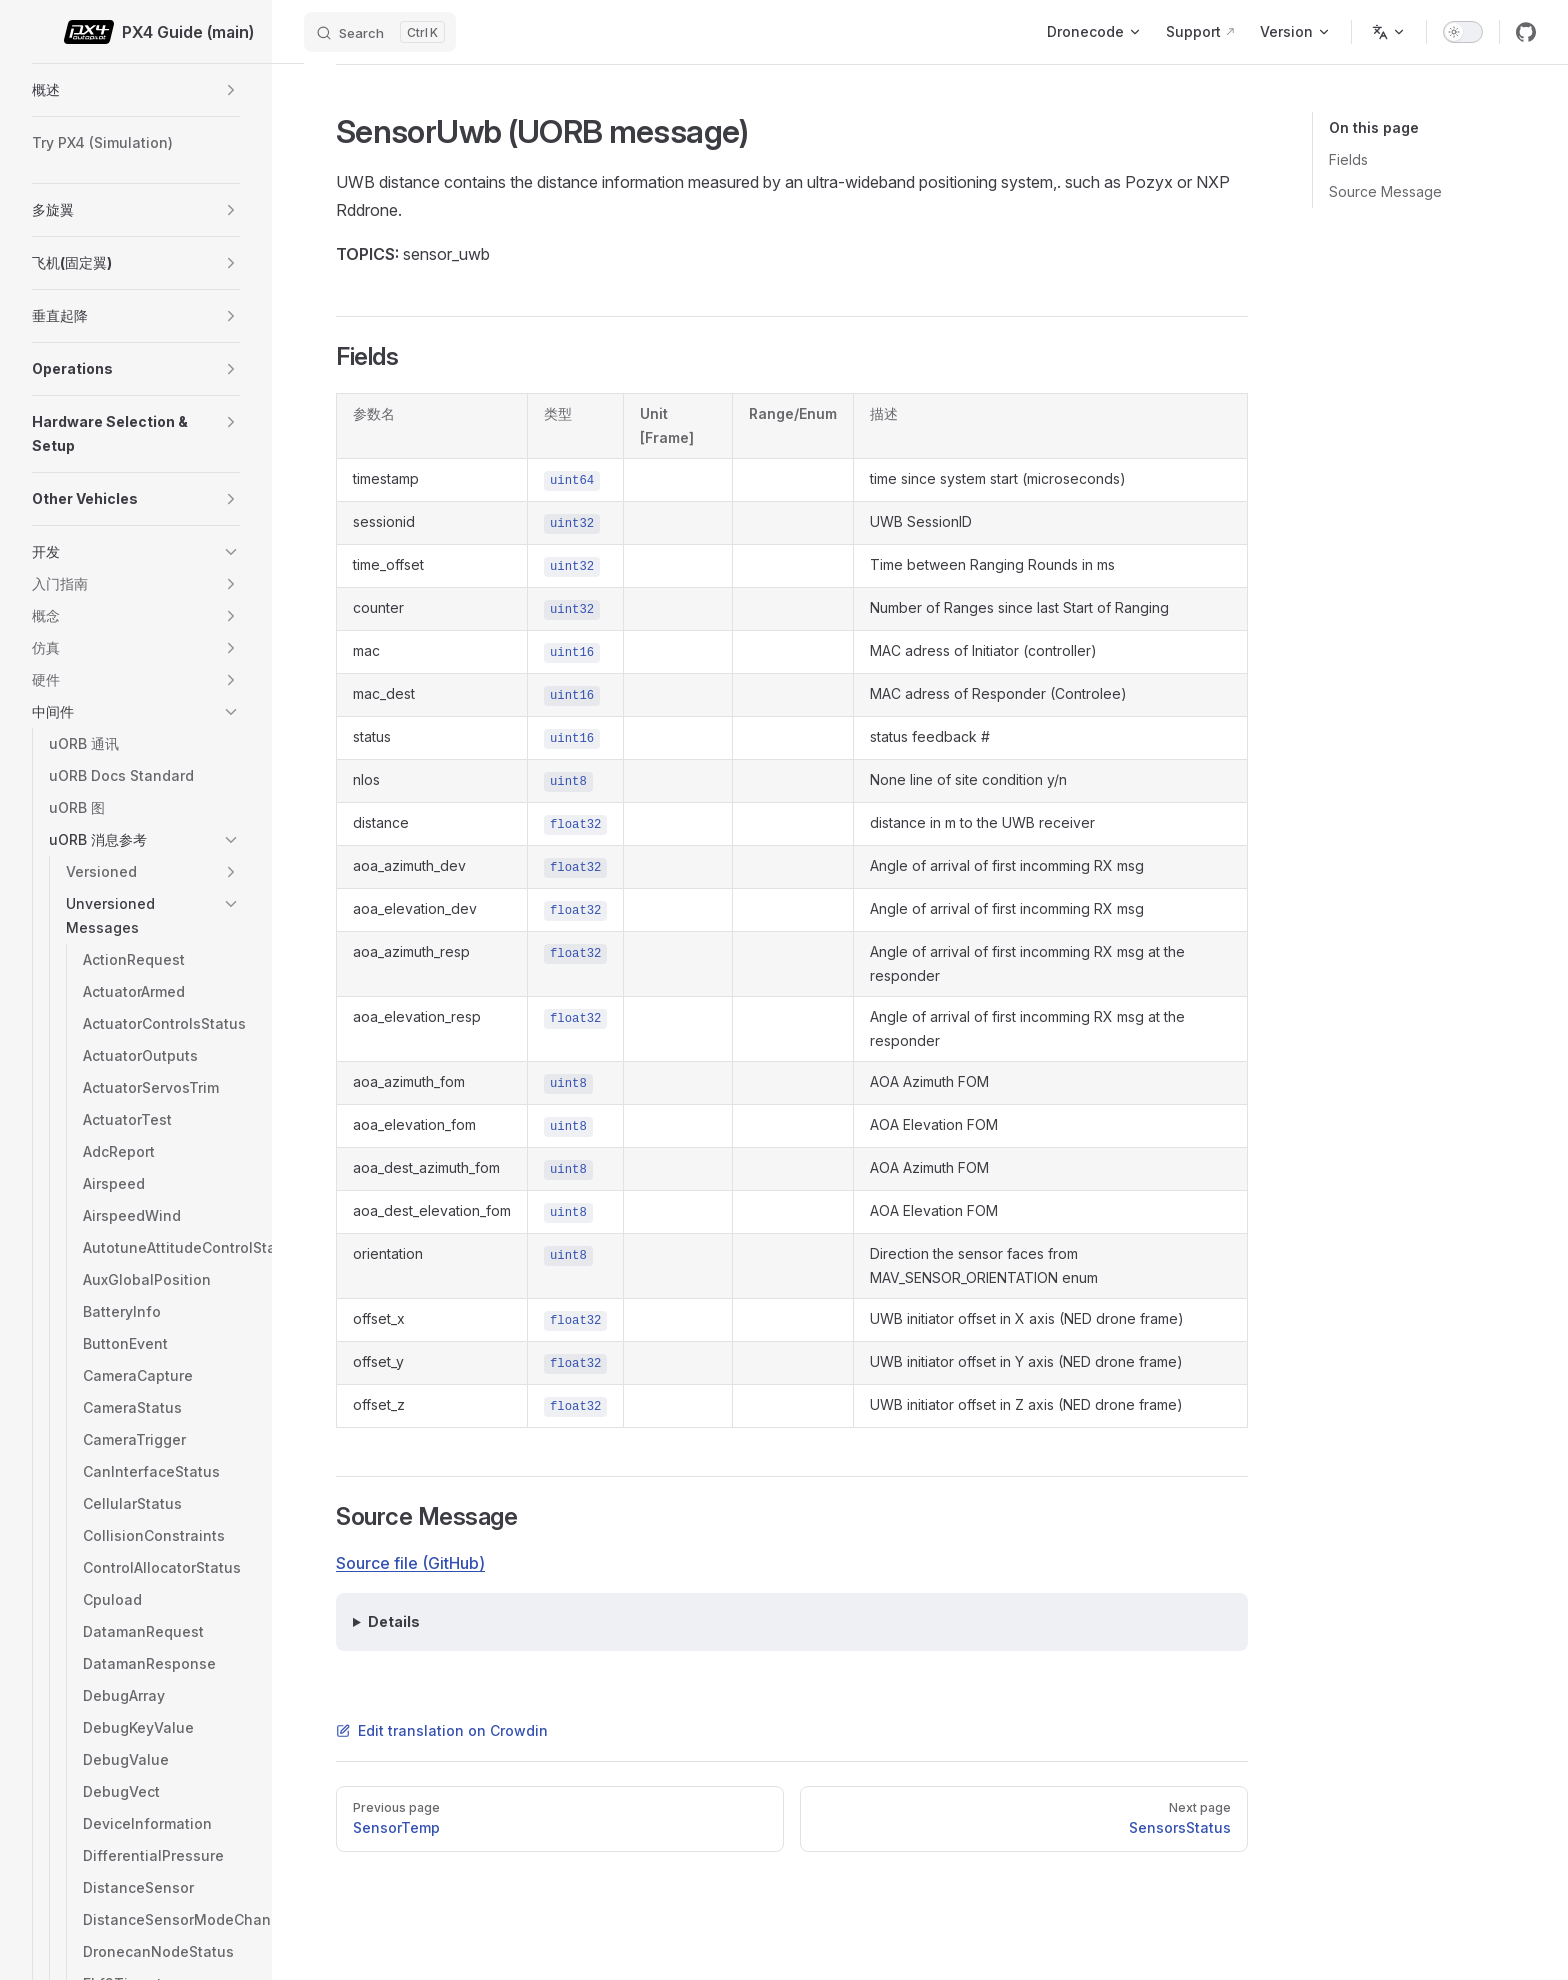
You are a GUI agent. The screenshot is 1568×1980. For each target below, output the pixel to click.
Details (394, 1621)
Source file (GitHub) (410, 1563)
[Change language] (1389, 32)
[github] (1526, 32)
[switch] (1463, 32)
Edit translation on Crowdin (442, 1730)
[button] (231, 90)
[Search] (380, 32)
